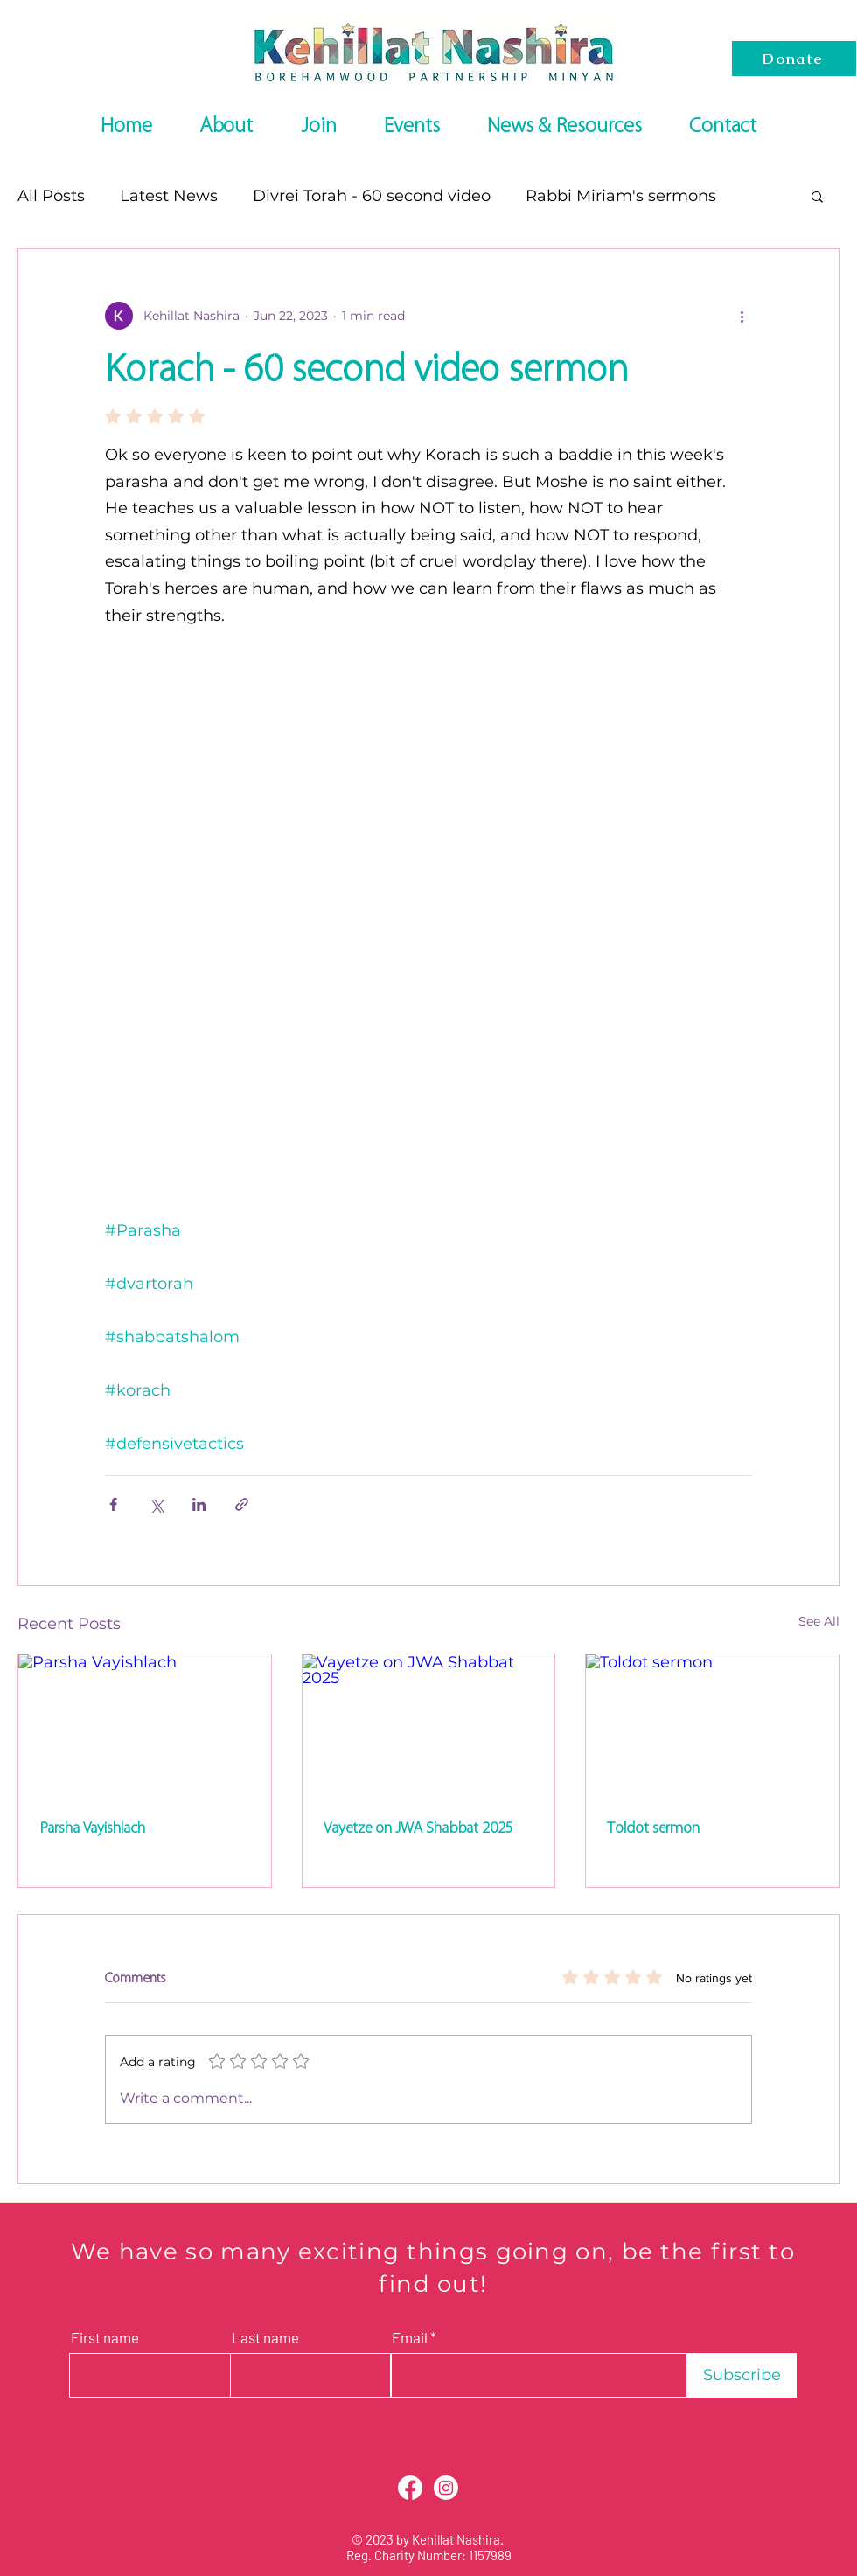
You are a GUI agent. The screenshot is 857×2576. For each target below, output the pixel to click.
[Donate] (794, 58)
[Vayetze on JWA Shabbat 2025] (429, 1725)
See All (819, 1621)
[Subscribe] (742, 2375)
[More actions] (741, 315)
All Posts (51, 195)
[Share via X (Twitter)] (156, 1504)
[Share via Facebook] (113, 1504)
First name (105, 2337)
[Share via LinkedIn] (199, 1504)
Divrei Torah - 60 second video (372, 195)
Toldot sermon (653, 1828)
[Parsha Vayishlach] (144, 1725)
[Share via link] (241, 1504)
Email (410, 2337)
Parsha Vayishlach (92, 1828)
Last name (265, 2337)
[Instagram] (446, 2487)
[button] (817, 196)
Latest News (169, 195)
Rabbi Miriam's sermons (621, 195)
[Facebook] (410, 2487)
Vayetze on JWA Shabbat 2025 (418, 1828)
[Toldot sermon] (712, 1725)
